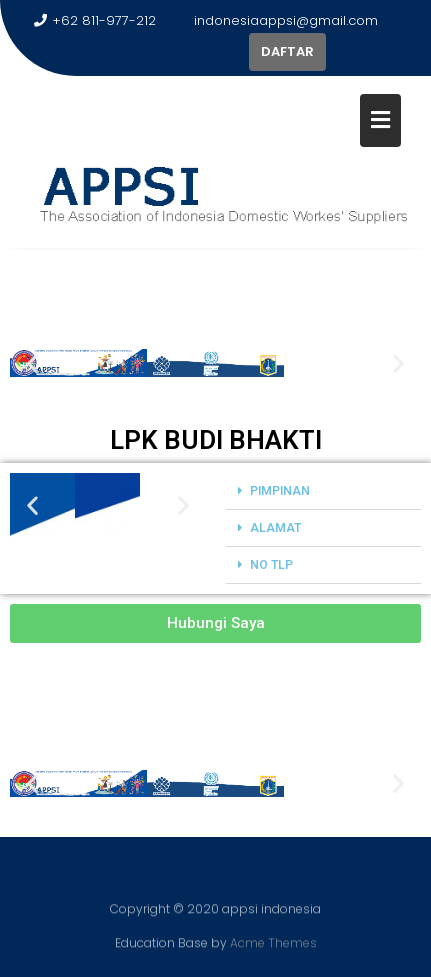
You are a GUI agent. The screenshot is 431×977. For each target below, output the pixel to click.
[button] (32, 362)
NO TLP (271, 565)
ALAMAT (275, 528)
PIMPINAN (280, 491)
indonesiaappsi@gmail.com (277, 20)
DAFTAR (287, 51)
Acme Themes (273, 941)
